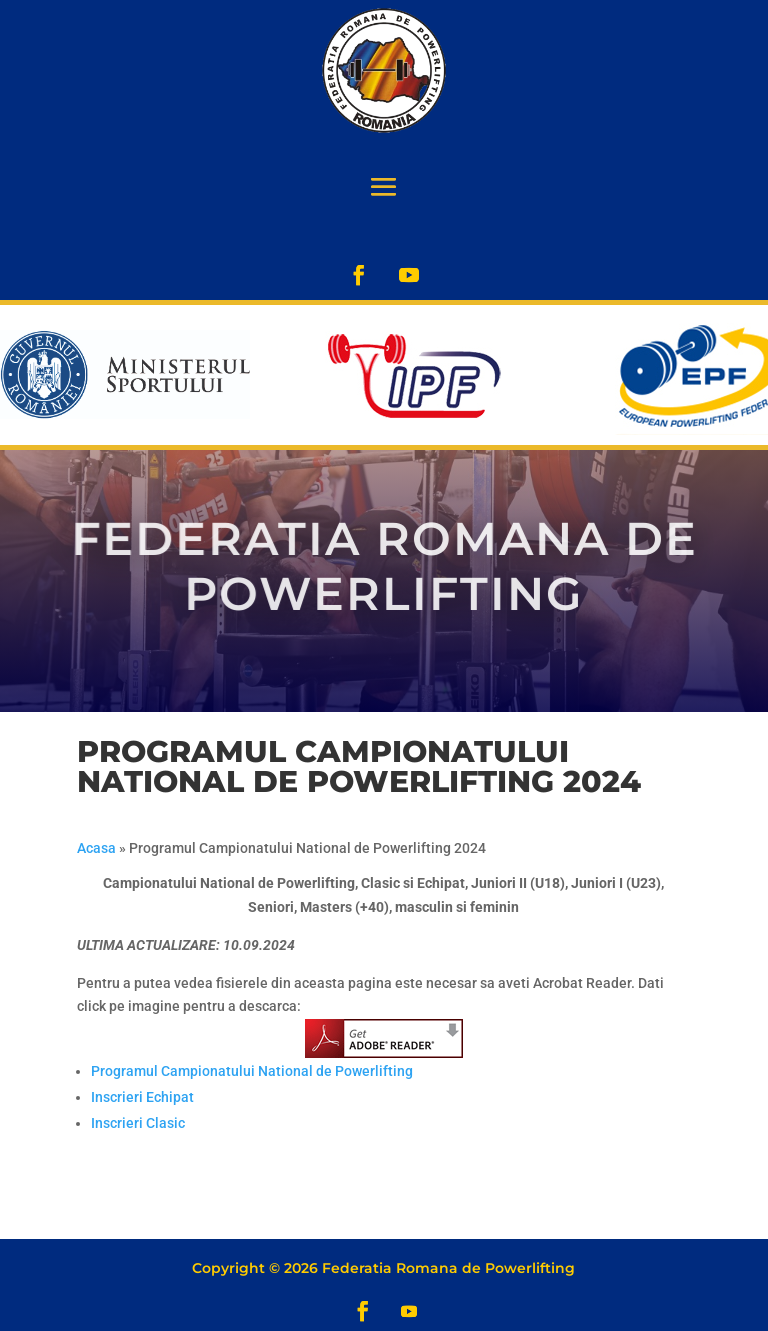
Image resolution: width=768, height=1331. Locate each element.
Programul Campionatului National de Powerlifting (252, 1071)
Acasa (96, 848)
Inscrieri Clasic (138, 1123)
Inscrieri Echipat (142, 1097)
